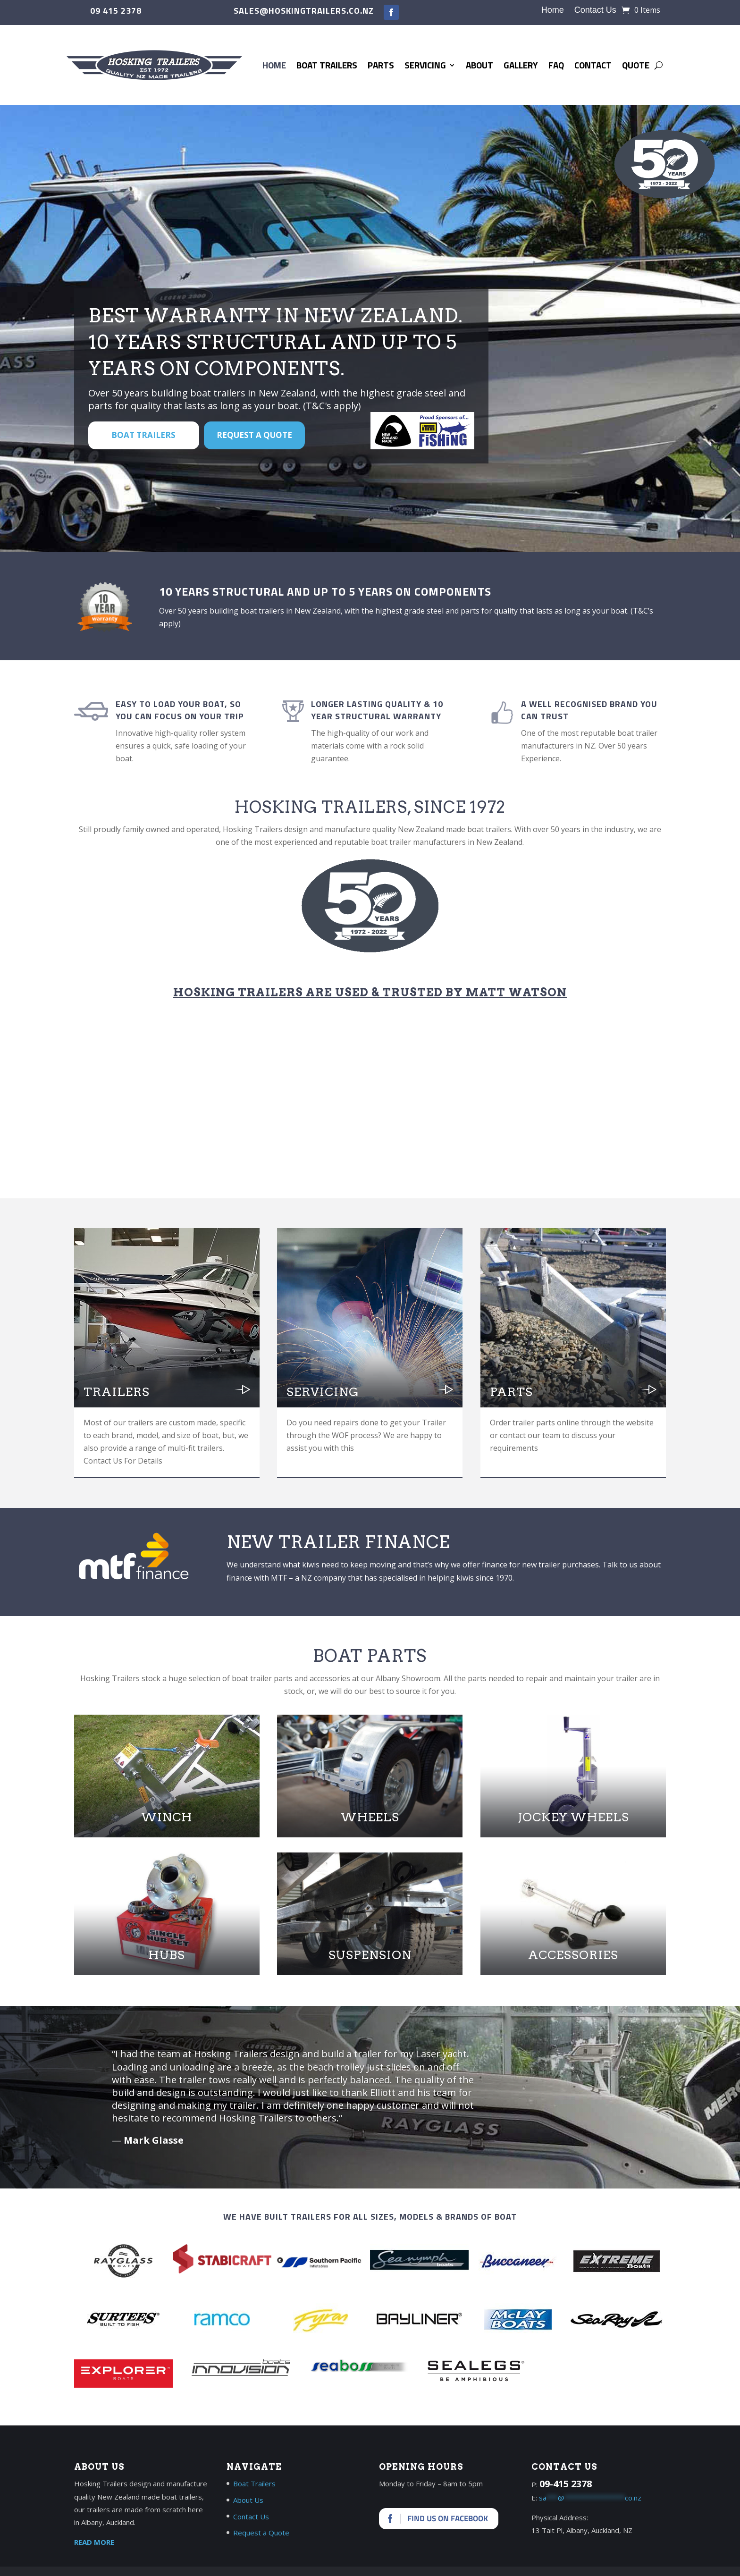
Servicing (425, 65)
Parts (381, 65)
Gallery (521, 65)
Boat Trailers (326, 65)
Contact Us (595, 11)
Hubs (166, 1955)
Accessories (573, 1955)
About (479, 65)
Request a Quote (254, 434)
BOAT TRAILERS (143, 434)
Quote (635, 65)
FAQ (556, 65)
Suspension (370, 1955)
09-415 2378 (565, 2483)
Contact (593, 65)
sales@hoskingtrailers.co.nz (304, 10)
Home (552, 11)
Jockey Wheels (573, 1817)
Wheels (370, 1817)
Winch (167, 1817)
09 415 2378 (116, 10)
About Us (248, 2500)
